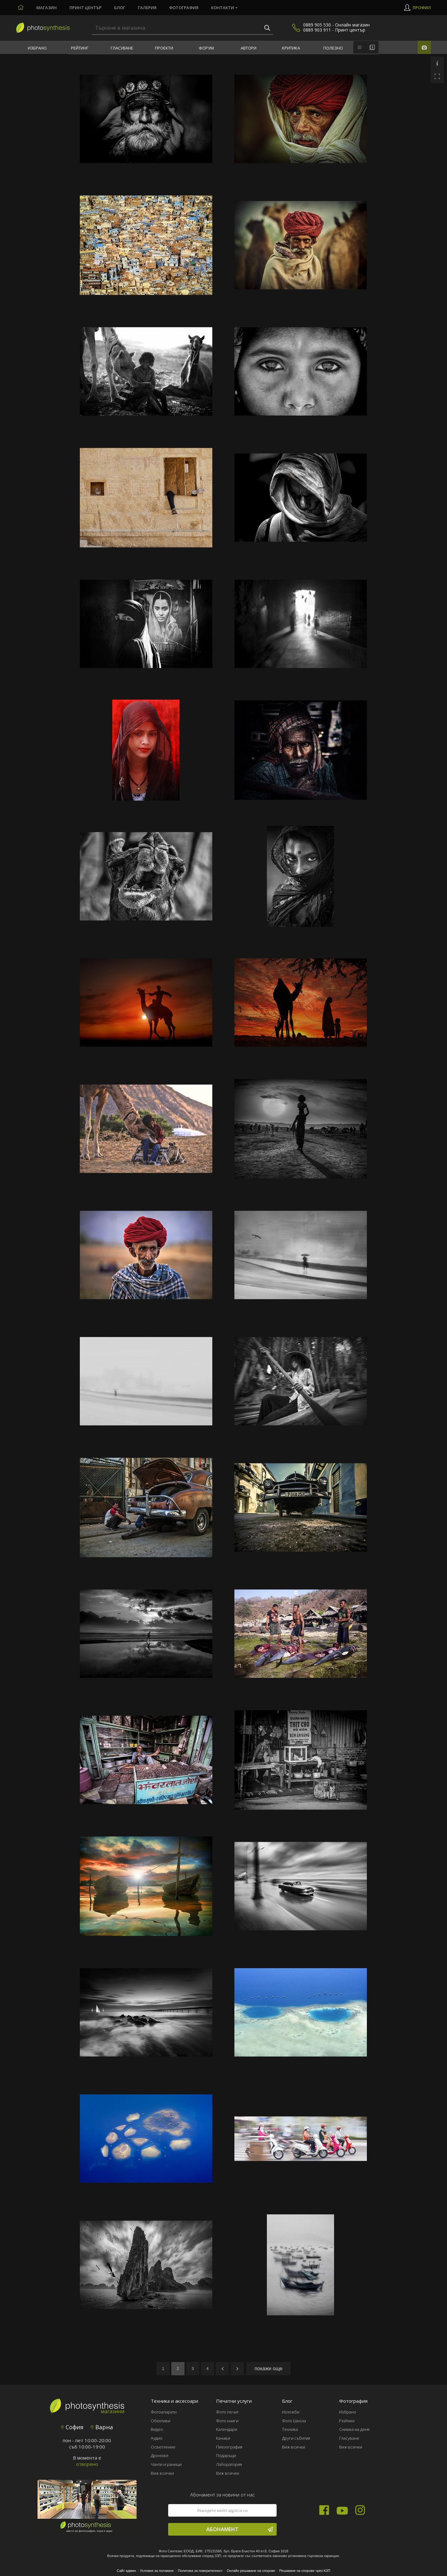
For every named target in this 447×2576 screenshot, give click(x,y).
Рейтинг (79, 48)
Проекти (164, 48)
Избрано (37, 48)
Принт (85, 7)
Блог (119, 7)
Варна (102, 2427)
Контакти (222, 7)
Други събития (296, 2438)
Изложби (290, 2412)
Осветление (163, 2447)
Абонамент (239, 2529)
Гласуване (122, 48)
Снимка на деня (354, 2429)
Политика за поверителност (200, 2571)
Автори (248, 48)
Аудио (156, 2438)
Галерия (147, 7)
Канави (223, 2438)
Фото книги (227, 2421)
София (72, 2427)
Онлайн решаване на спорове (251, 2571)
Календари (226, 2429)
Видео (157, 2429)
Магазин (46, 7)
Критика (291, 48)
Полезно (333, 48)
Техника (290, 2429)
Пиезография (229, 2447)
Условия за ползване (157, 2571)
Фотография (183, 7)
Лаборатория (229, 2464)
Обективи (160, 2421)
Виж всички (162, 2473)
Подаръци (226, 2455)
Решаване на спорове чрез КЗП (304, 2571)
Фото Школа (294, 2421)
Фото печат (227, 2412)
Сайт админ (126, 2571)
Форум (206, 48)
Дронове (159, 2455)
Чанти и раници (166, 2464)
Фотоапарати (164, 2412)
